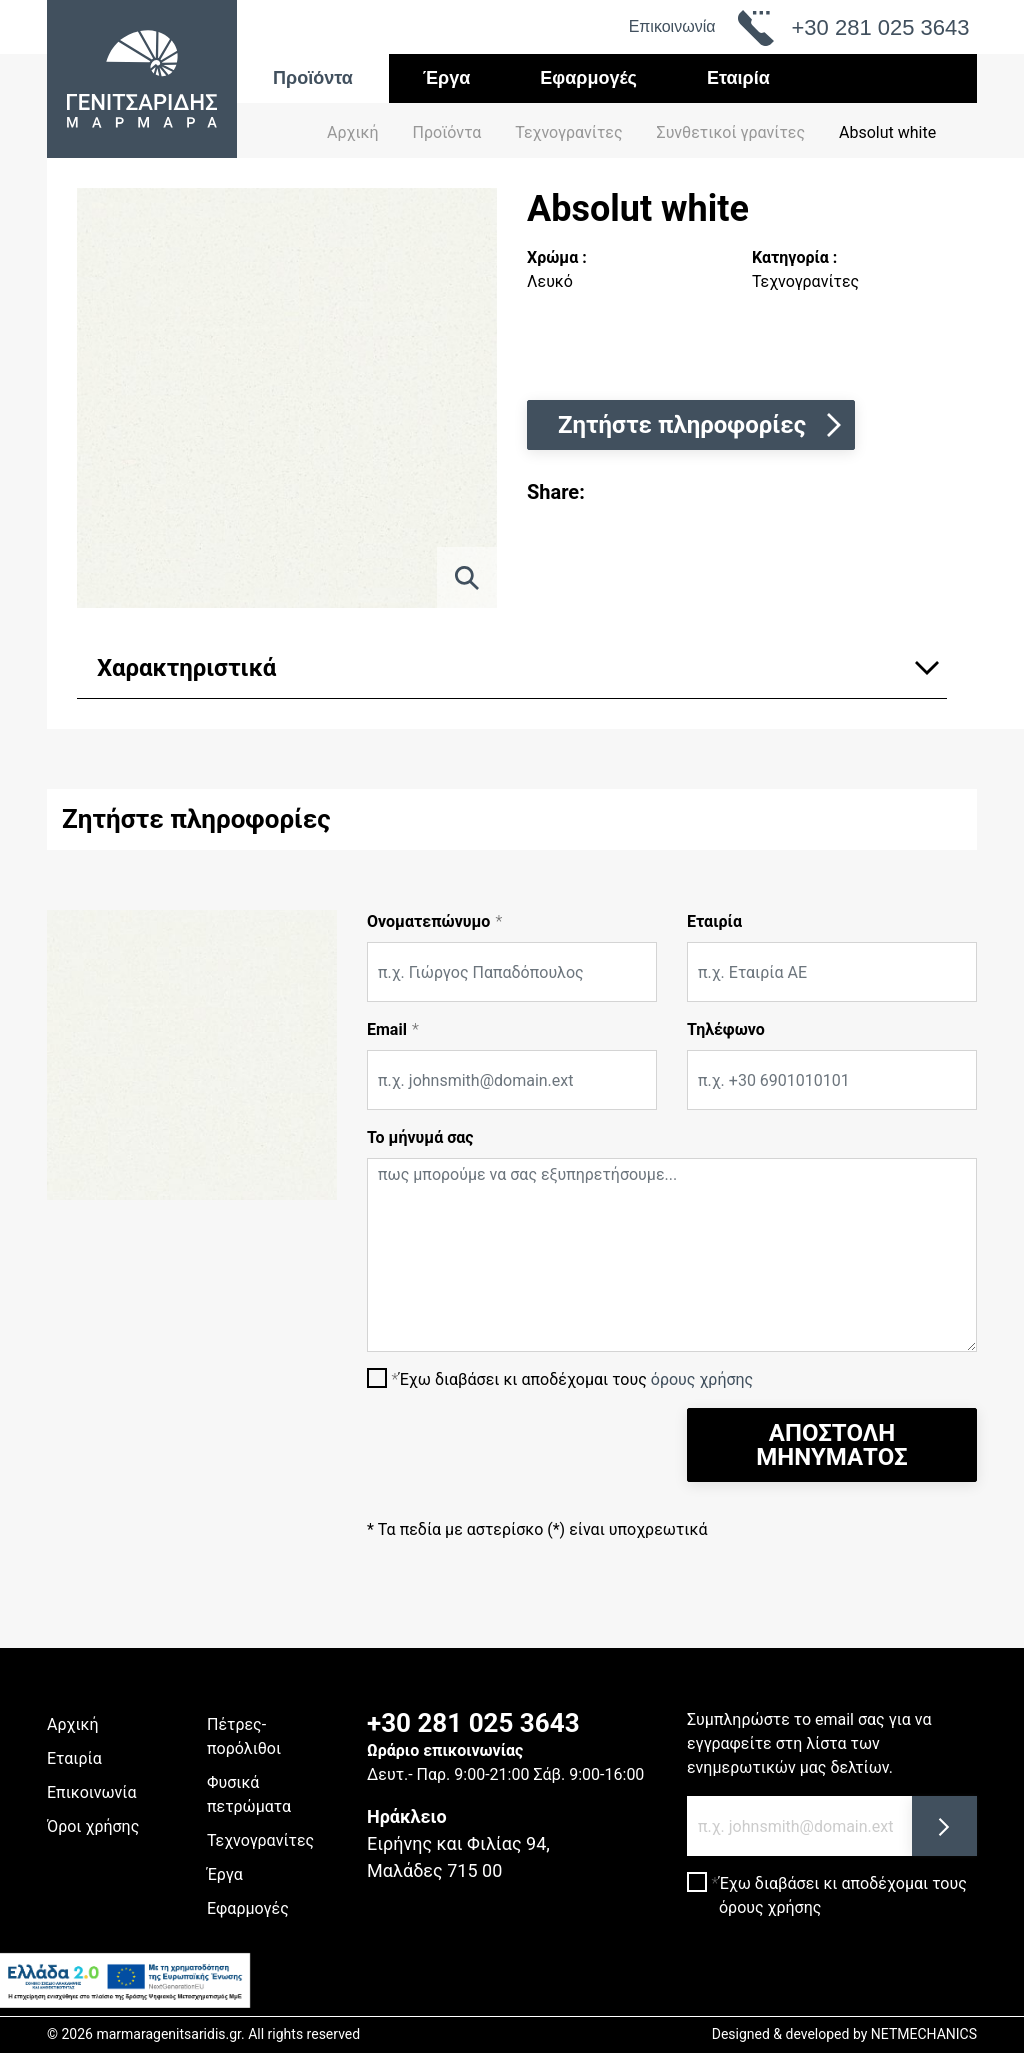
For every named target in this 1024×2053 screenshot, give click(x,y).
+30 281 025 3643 (473, 1723)
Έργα (447, 78)
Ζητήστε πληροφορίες (702, 425)
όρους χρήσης (702, 1379)
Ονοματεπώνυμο (428, 921)
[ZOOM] (467, 577)
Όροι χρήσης (93, 1826)
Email (387, 1029)
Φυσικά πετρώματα (249, 1794)
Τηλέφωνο (726, 1029)
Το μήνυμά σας (420, 1137)
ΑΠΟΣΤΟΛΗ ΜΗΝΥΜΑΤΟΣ (831, 1445)
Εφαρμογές (588, 78)
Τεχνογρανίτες (260, 1840)
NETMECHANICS (924, 2034)
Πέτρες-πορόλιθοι (244, 1736)
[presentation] (519, 1447)
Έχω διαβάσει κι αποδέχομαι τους (576, 1379)
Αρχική (353, 132)
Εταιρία (738, 78)
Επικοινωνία (672, 26)
